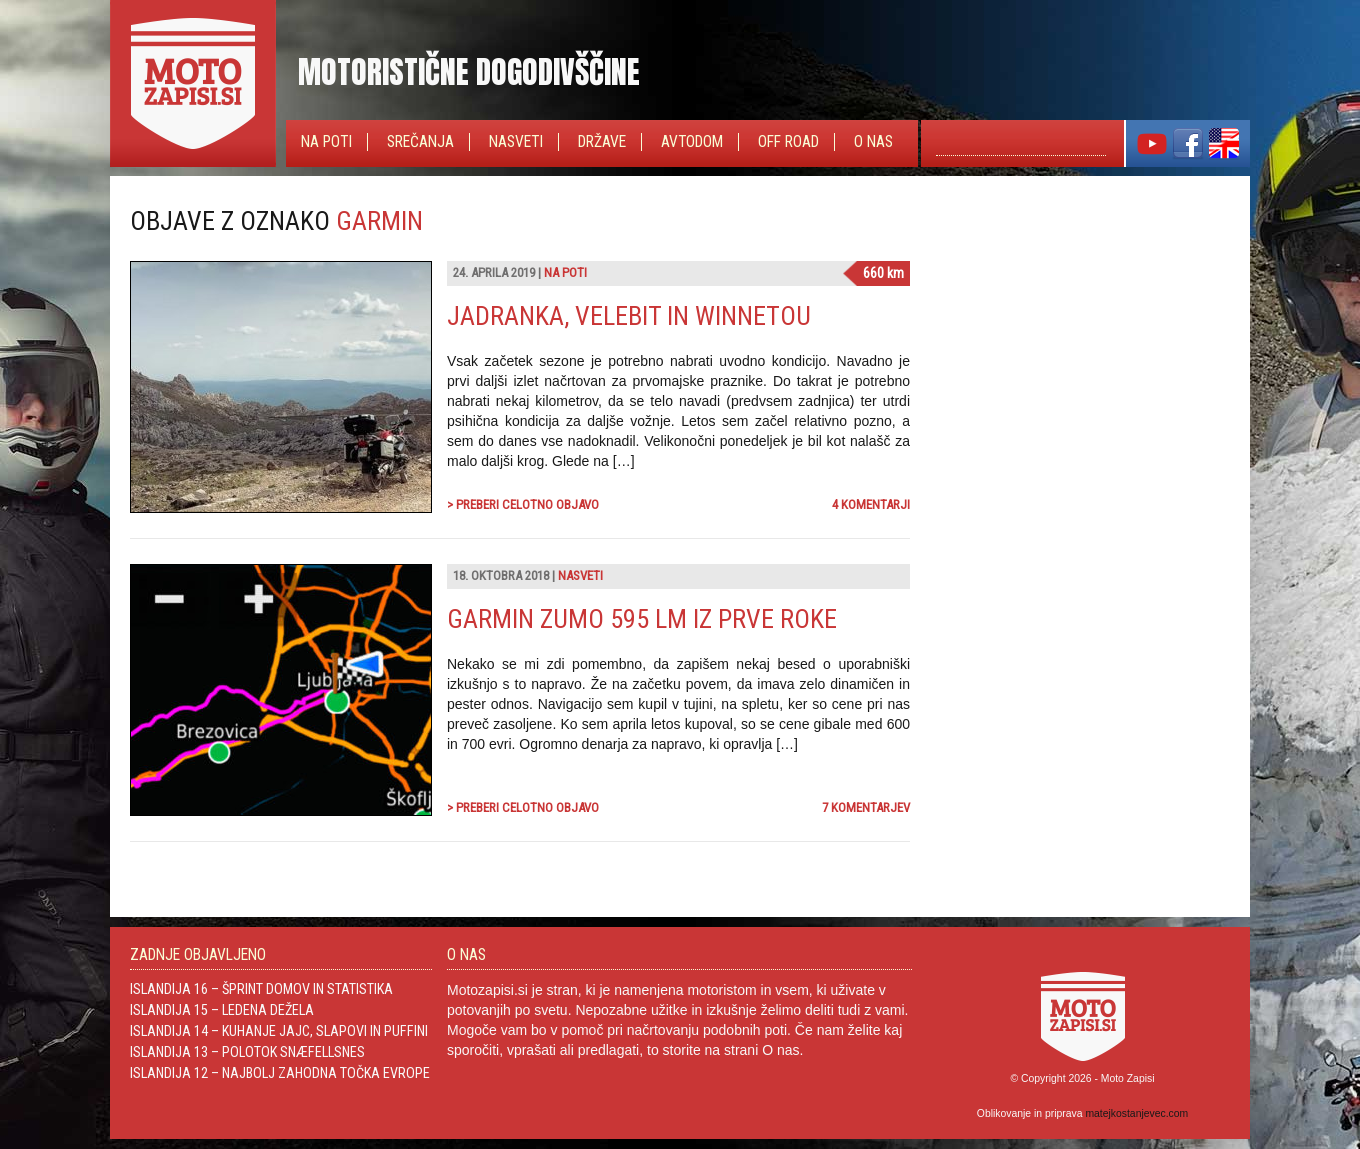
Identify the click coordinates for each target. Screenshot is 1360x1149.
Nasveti (516, 142)
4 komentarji (871, 504)
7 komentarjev (866, 807)
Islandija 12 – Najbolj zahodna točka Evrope (280, 1073)
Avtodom (692, 142)
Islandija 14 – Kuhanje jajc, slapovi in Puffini (279, 1031)
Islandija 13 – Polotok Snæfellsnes (247, 1052)
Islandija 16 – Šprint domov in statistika (261, 989)
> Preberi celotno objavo (523, 504)
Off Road (788, 142)
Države (602, 142)
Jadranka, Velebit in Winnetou (629, 316)
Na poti (326, 142)
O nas (873, 142)
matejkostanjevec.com (1136, 1113)
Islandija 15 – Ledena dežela (222, 1010)
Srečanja (420, 142)
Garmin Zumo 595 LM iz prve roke (642, 619)
